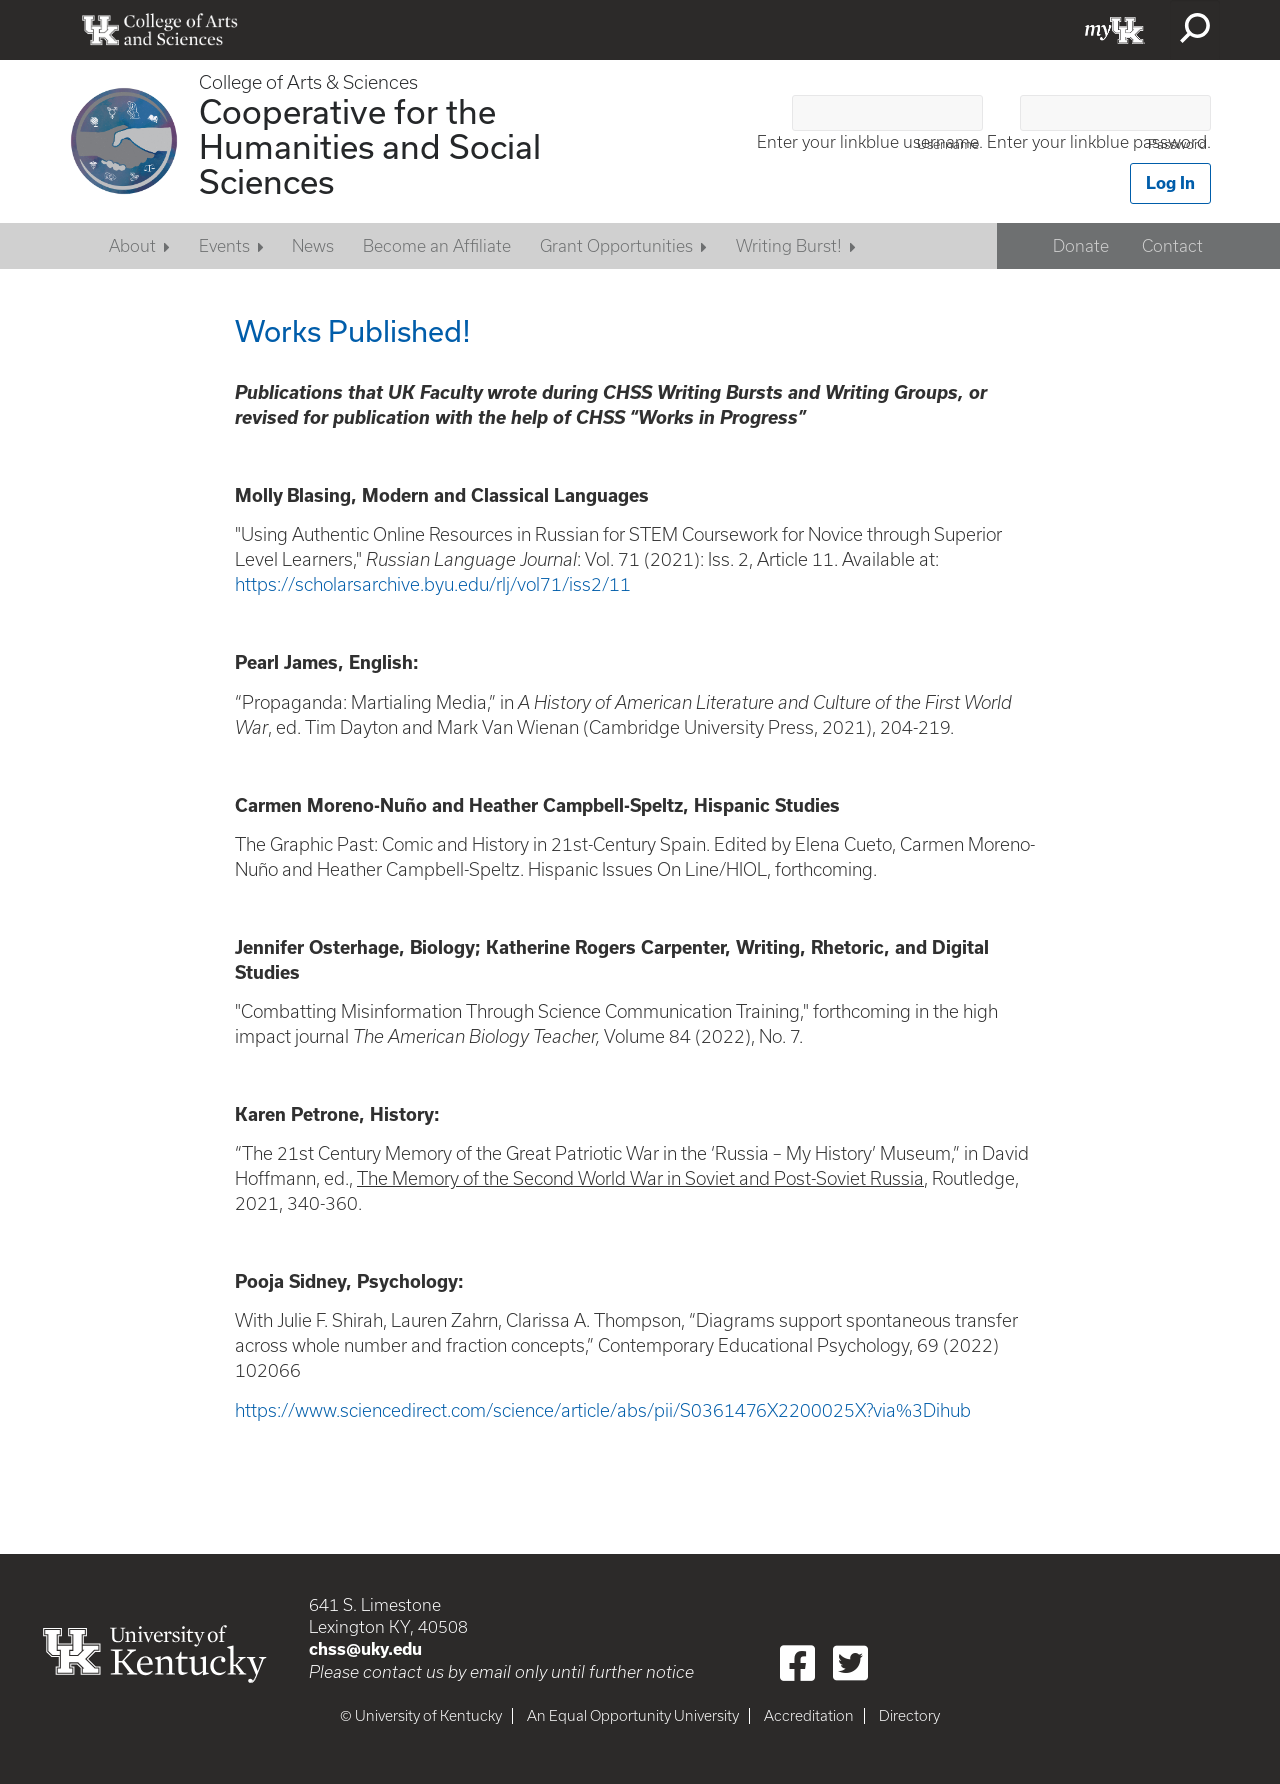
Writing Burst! (789, 246)
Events (224, 246)
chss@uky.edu (365, 1649)
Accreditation (809, 1716)
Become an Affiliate (437, 246)
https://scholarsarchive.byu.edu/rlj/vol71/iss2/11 (433, 584)
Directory (909, 1716)
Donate (1081, 246)
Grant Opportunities (616, 246)
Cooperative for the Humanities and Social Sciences (370, 146)
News (313, 246)
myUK (1115, 30)
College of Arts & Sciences (308, 82)
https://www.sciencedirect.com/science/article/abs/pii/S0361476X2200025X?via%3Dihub (603, 1410)
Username (948, 144)
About (132, 246)
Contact (1172, 246)
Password (1177, 144)
